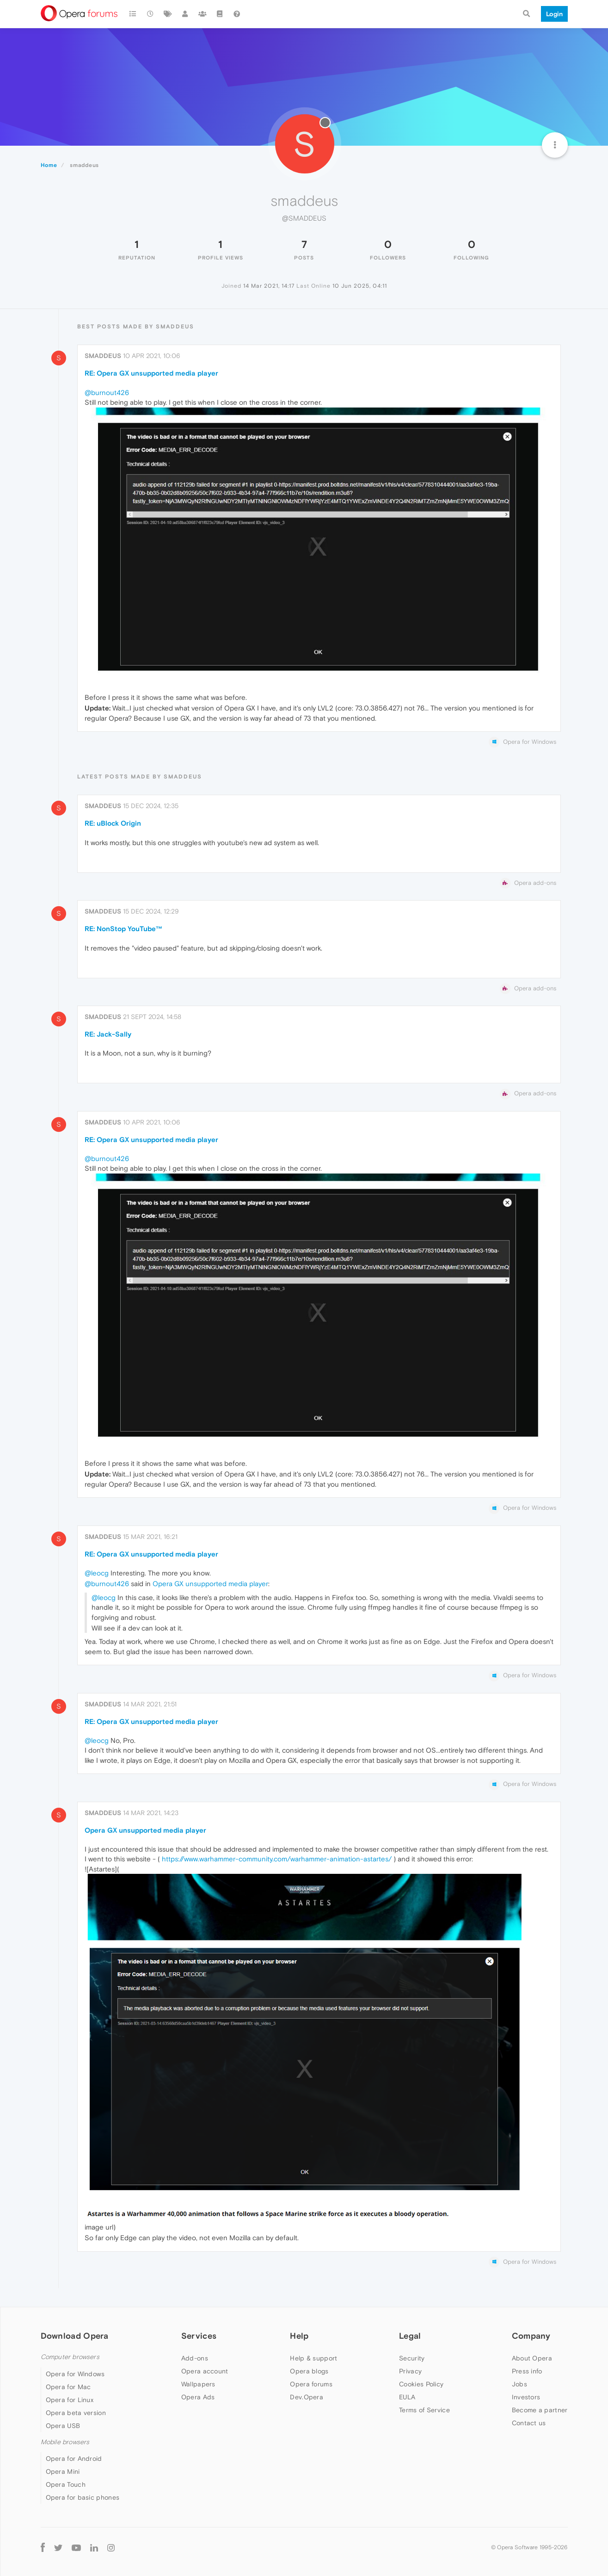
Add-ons (194, 2358)
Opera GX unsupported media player (210, 1584)
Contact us (529, 2423)
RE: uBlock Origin (113, 823)
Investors (526, 2397)
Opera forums (311, 2384)
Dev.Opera (306, 2397)
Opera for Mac (68, 2387)
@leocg (97, 1573)
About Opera (532, 2358)
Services (198, 2336)
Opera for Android (74, 2458)
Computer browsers (70, 2357)
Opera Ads (198, 2397)
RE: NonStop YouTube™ (124, 929)
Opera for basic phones (83, 2497)
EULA (407, 2397)
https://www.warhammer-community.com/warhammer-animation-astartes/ (277, 1859)
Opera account (204, 2371)
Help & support (313, 2358)
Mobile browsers (65, 2442)
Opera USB (63, 2425)
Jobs (519, 2384)
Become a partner (540, 2410)
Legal (410, 2336)
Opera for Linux (70, 2399)
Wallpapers (198, 2384)
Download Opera (75, 2336)
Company (531, 2336)
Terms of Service (424, 2410)
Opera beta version (76, 2412)
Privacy (410, 2371)
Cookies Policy (421, 2384)
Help (299, 2336)
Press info (527, 2371)
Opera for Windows (75, 2374)
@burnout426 (107, 392)
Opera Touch (66, 2484)
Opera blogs (309, 2371)
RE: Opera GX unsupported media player (151, 373)
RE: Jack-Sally (108, 1034)
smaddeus (103, 355)
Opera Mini (63, 2471)
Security (411, 2358)
